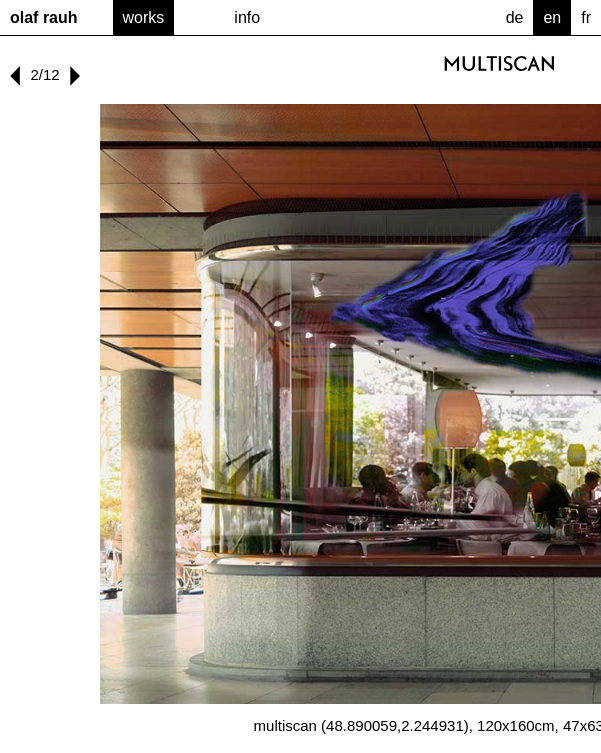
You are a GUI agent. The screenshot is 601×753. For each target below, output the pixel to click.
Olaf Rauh (44, 17)
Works (144, 17)
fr (586, 17)
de (515, 17)
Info (247, 17)
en (552, 17)
